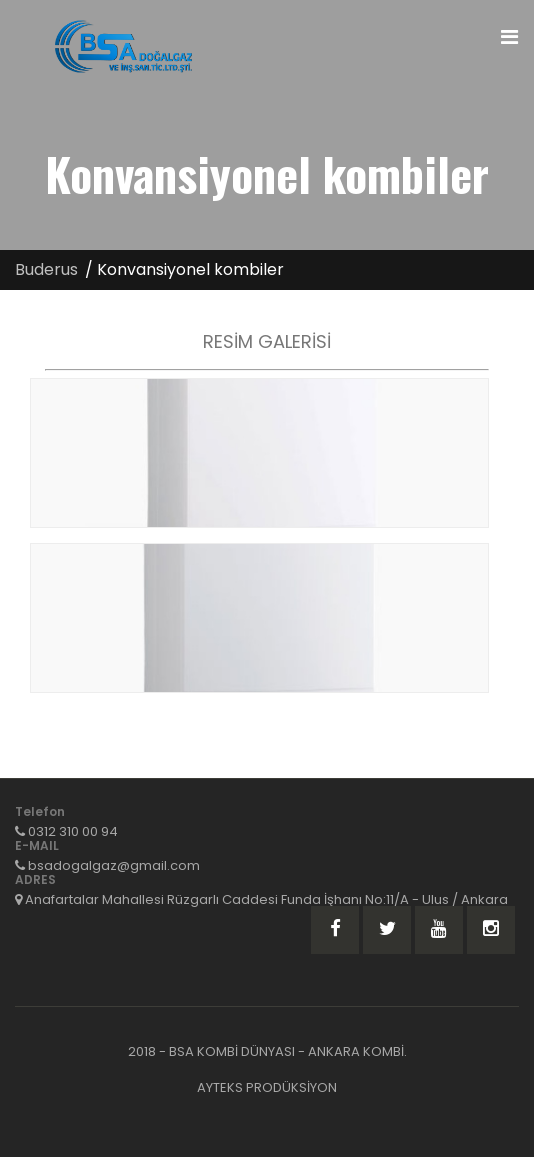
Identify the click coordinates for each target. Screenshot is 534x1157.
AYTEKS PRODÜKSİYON (267, 1087)
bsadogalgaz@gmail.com (114, 865)
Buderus (46, 269)
